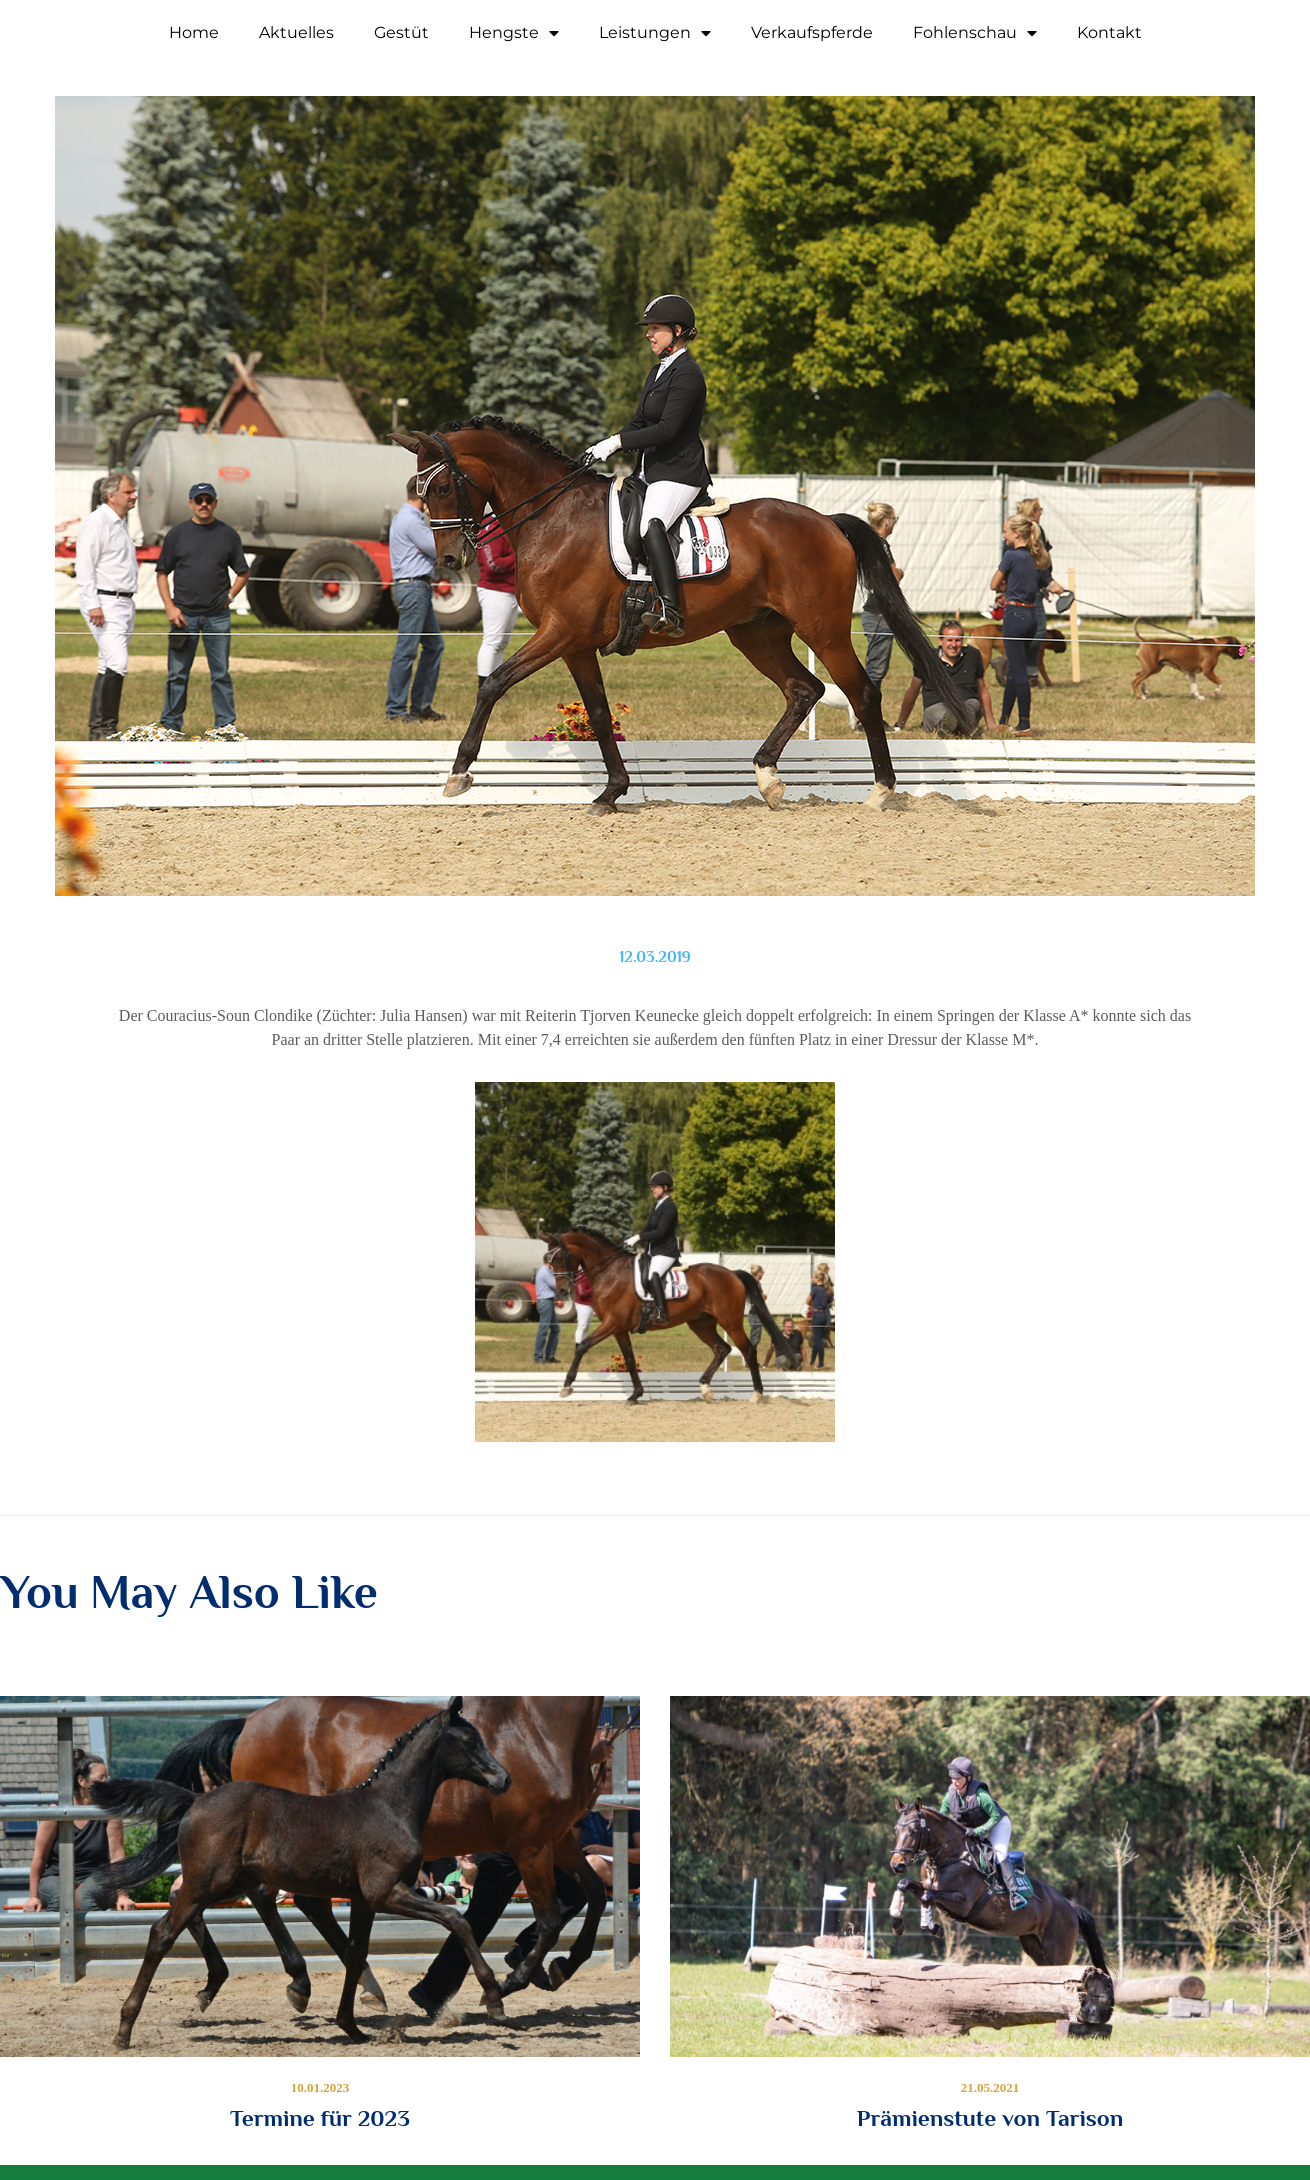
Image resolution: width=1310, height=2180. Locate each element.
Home (194, 32)
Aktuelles (296, 32)
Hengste (514, 33)
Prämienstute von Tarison (990, 2118)
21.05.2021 (990, 2087)
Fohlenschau (975, 33)
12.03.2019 (655, 957)
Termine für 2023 (320, 2118)
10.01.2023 (320, 2087)
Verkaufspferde (812, 32)
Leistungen (655, 33)
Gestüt (401, 32)
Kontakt (1109, 32)
